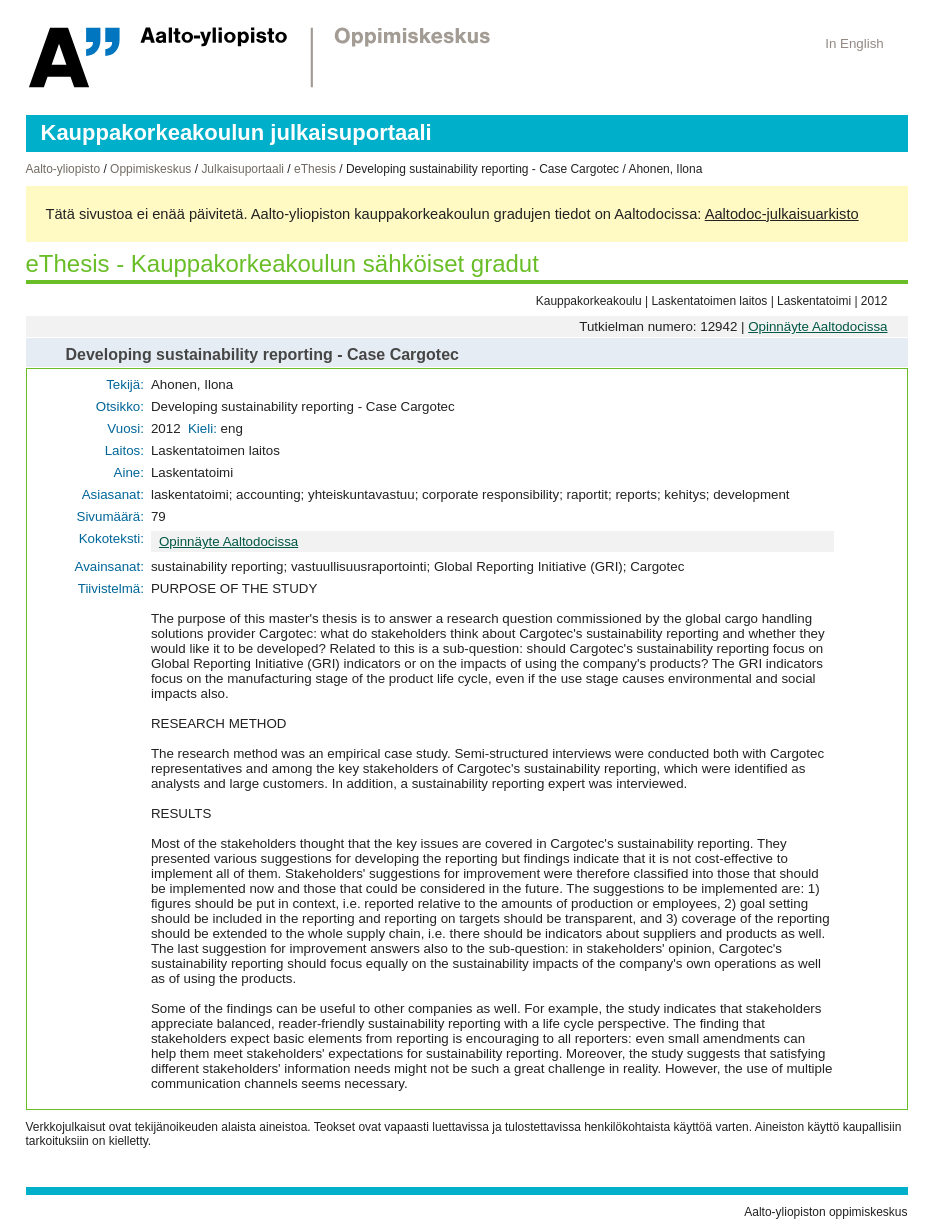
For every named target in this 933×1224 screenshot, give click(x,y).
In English (854, 43)
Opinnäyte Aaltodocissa (817, 326)
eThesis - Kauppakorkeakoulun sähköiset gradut (282, 263)
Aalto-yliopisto (63, 169)
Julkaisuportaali (242, 169)
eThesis (315, 169)
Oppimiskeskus (150, 169)
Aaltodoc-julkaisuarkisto (782, 214)
